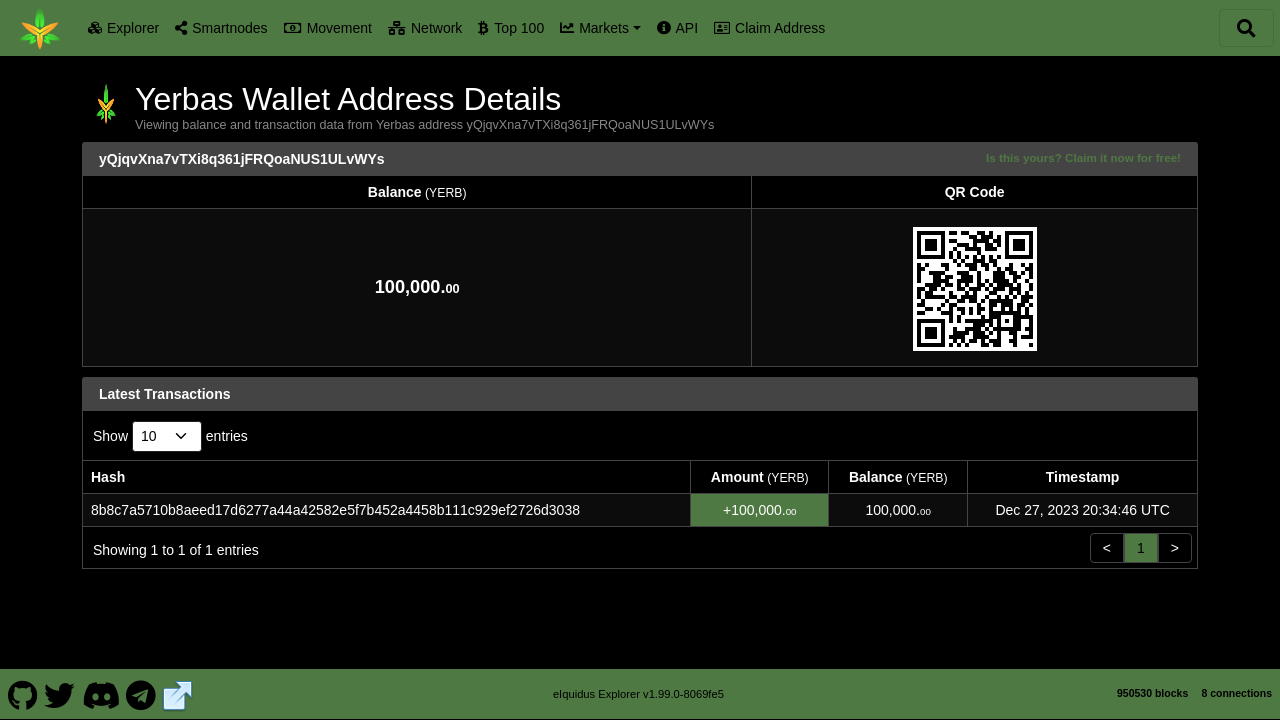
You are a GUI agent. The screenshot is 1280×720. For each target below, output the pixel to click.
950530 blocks (1152, 693)
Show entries (170, 436)
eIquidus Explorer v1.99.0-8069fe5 (638, 694)
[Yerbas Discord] (100, 694)
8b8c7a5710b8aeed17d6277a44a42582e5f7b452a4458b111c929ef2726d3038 (335, 510)
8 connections (1236, 693)
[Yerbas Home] (40, 28)
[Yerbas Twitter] (60, 694)
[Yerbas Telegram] (141, 694)
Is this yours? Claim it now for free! (1083, 157)
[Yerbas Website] (178, 694)
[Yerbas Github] (22, 694)
